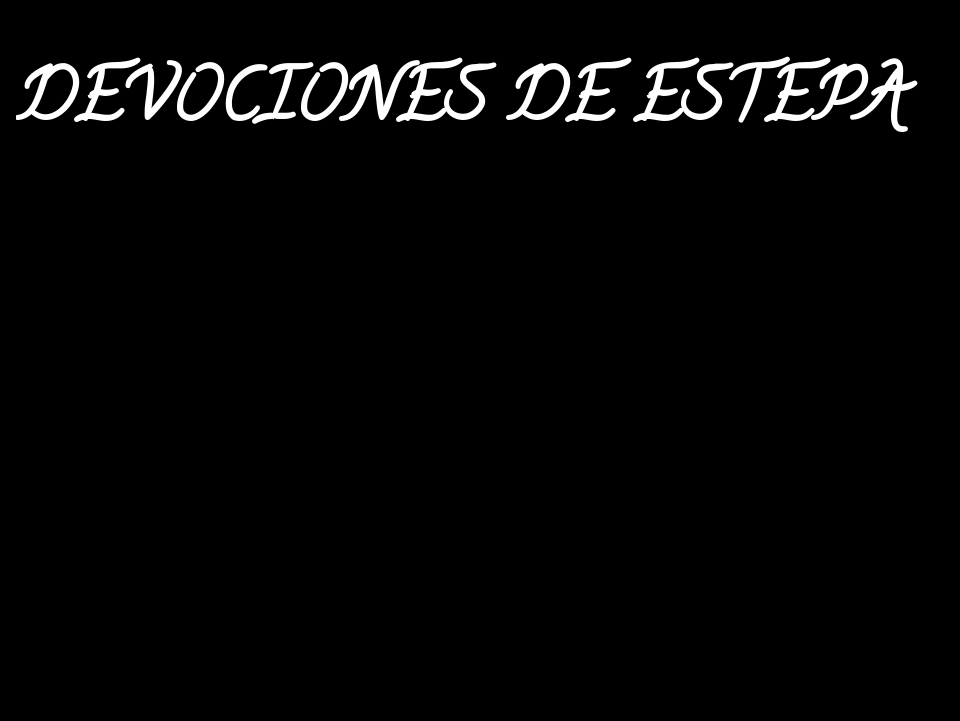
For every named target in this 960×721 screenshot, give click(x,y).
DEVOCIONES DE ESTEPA (461, 106)
